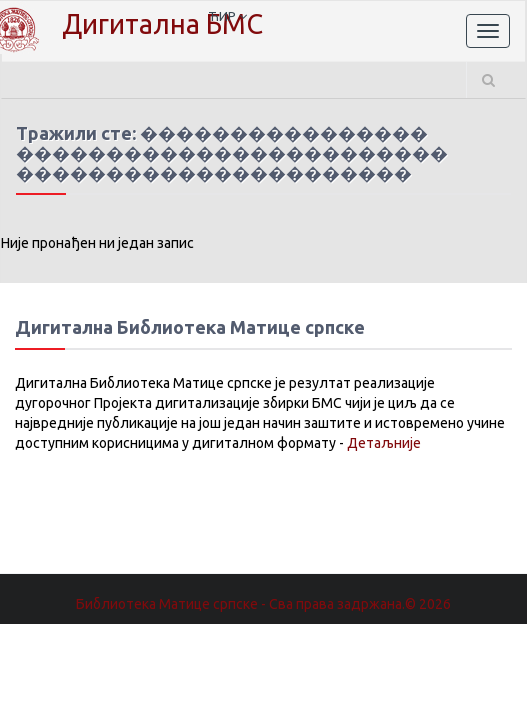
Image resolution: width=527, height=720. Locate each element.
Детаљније (384, 443)
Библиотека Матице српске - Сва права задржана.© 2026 (263, 604)
